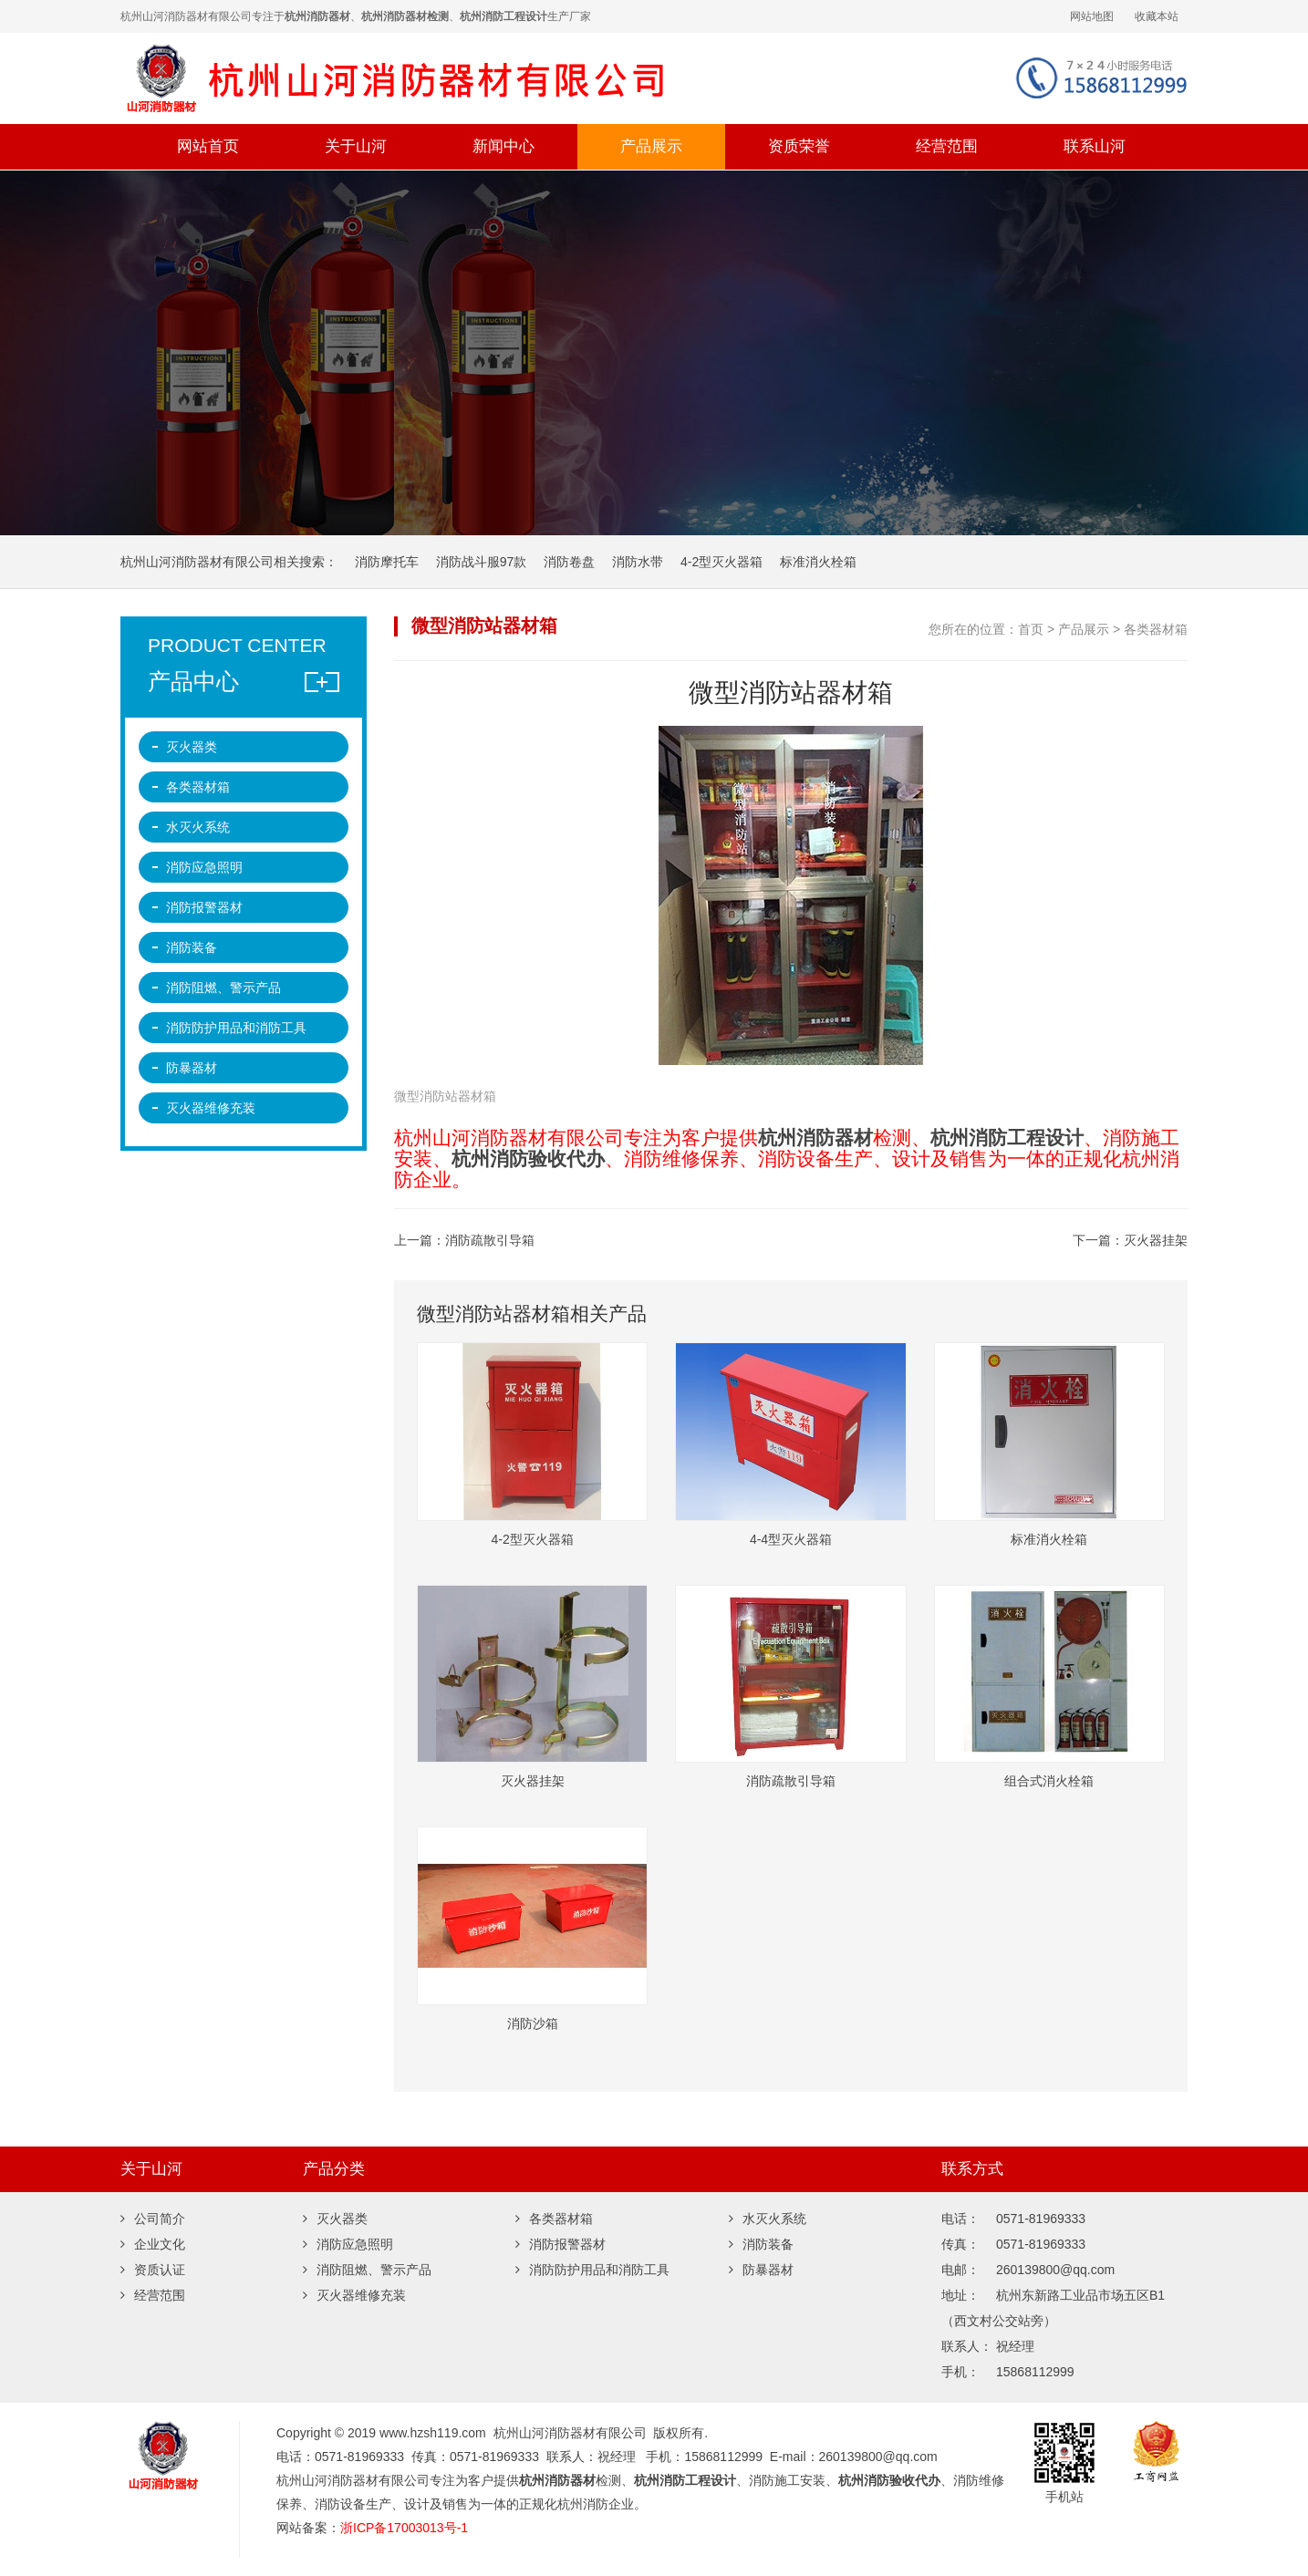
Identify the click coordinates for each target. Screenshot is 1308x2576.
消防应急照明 (204, 867)
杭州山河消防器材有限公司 (439, 78)
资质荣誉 (799, 146)
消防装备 (191, 947)
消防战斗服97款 (481, 561)
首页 (1030, 629)
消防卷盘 (569, 561)
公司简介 (152, 2218)
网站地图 (1092, 16)
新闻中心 (503, 146)
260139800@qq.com (878, 2456)
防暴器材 (191, 1067)
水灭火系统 (198, 827)
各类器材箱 (1156, 629)
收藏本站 (1156, 16)
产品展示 (651, 146)
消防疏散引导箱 (490, 1240)
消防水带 (637, 561)
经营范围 (947, 146)
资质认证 (152, 2269)
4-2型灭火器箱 (721, 561)
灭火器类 (191, 747)
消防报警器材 (204, 907)
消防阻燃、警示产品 (223, 987)
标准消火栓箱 (818, 561)
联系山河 (1095, 146)
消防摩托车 (387, 561)
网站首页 (208, 146)
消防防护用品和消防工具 (236, 1027)
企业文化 (152, 2244)
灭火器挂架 (1156, 1240)
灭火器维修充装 (210, 1108)
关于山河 (356, 146)
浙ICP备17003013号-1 (404, 2527)
